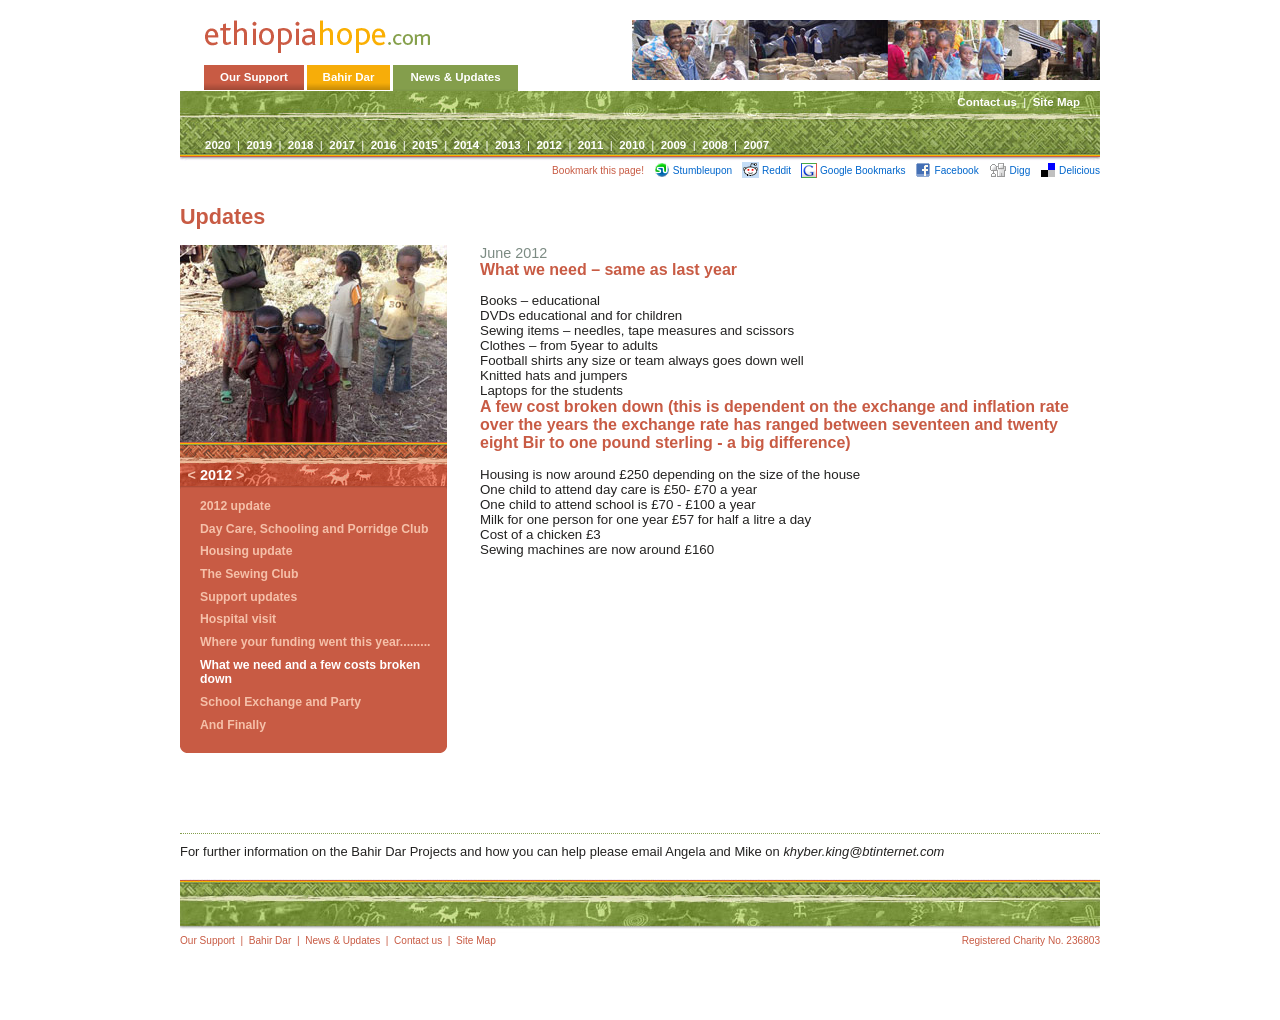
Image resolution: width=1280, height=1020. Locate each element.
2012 (549, 145)
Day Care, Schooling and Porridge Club (314, 529)
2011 (591, 145)
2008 (715, 145)
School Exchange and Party (280, 702)
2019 (259, 145)
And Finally (233, 725)
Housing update (246, 551)
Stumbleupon (693, 170)
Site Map (1056, 102)
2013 (508, 145)
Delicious (1070, 170)
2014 (467, 145)
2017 (342, 145)
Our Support (254, 77)
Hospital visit (238, 619)
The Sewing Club (249, 574)
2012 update (235, 506)
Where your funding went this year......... (315, 642)
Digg (1010, 170)
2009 (674, 145)
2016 (384, 145)
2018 (301, 145)
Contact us (987, 102)
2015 (425, 145)
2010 (632, 145)
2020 (218, 145)
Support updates (248, 597)
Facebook (946, 170)
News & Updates (455, 77)
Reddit (766, 170)
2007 (756, 145)
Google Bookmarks (853, 170)
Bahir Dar (349, 77)
